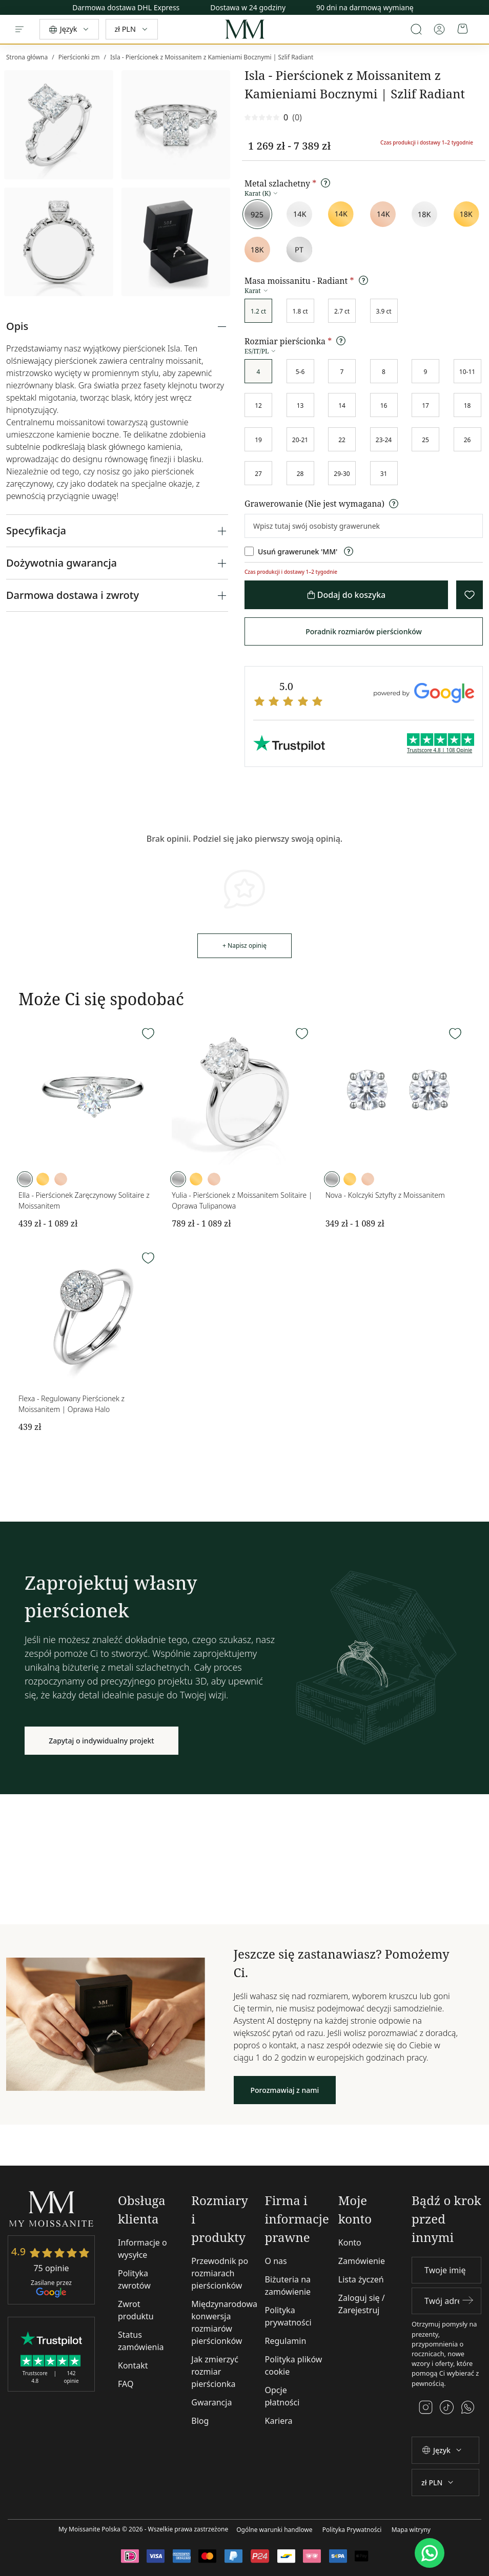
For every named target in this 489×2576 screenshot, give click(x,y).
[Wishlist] (148, 1034)
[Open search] (416, 29)
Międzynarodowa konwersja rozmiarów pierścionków (224, 2322)
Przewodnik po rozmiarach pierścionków (219, 2273)
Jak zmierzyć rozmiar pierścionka (214, 2372)
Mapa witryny (411, 2529)
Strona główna (27, 57)
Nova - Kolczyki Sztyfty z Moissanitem (385, 1195)
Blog (200, 2420)
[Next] (481, 10)
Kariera (279, 2420)
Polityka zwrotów (134, 2279)
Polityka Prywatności (352, 2529)
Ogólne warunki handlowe (274, 2529)
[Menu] (19, 29)
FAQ (125, 2384)
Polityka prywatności (288, 2316)
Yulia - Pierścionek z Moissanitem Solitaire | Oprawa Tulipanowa (242, 1200)
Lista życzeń (361, 2279)
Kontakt (133, 2365)
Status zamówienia (141, 2341)
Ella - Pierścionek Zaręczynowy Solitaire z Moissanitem (84, 1200)
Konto (349, 2242)
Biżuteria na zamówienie (288, 2285)
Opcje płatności (282, 2396)
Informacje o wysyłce (142, 2248)
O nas (276, 2261)
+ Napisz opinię (244, 945)
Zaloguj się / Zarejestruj (361, 2304)
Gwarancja (211, 2402)
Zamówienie (361, 2261)
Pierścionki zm (79, 57)
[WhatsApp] (429, 2553)
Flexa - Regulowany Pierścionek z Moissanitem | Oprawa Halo (71, 1404)
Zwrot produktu (136, 2310)
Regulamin (286, 2340)
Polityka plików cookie (293, 2365)
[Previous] (481, 5)
